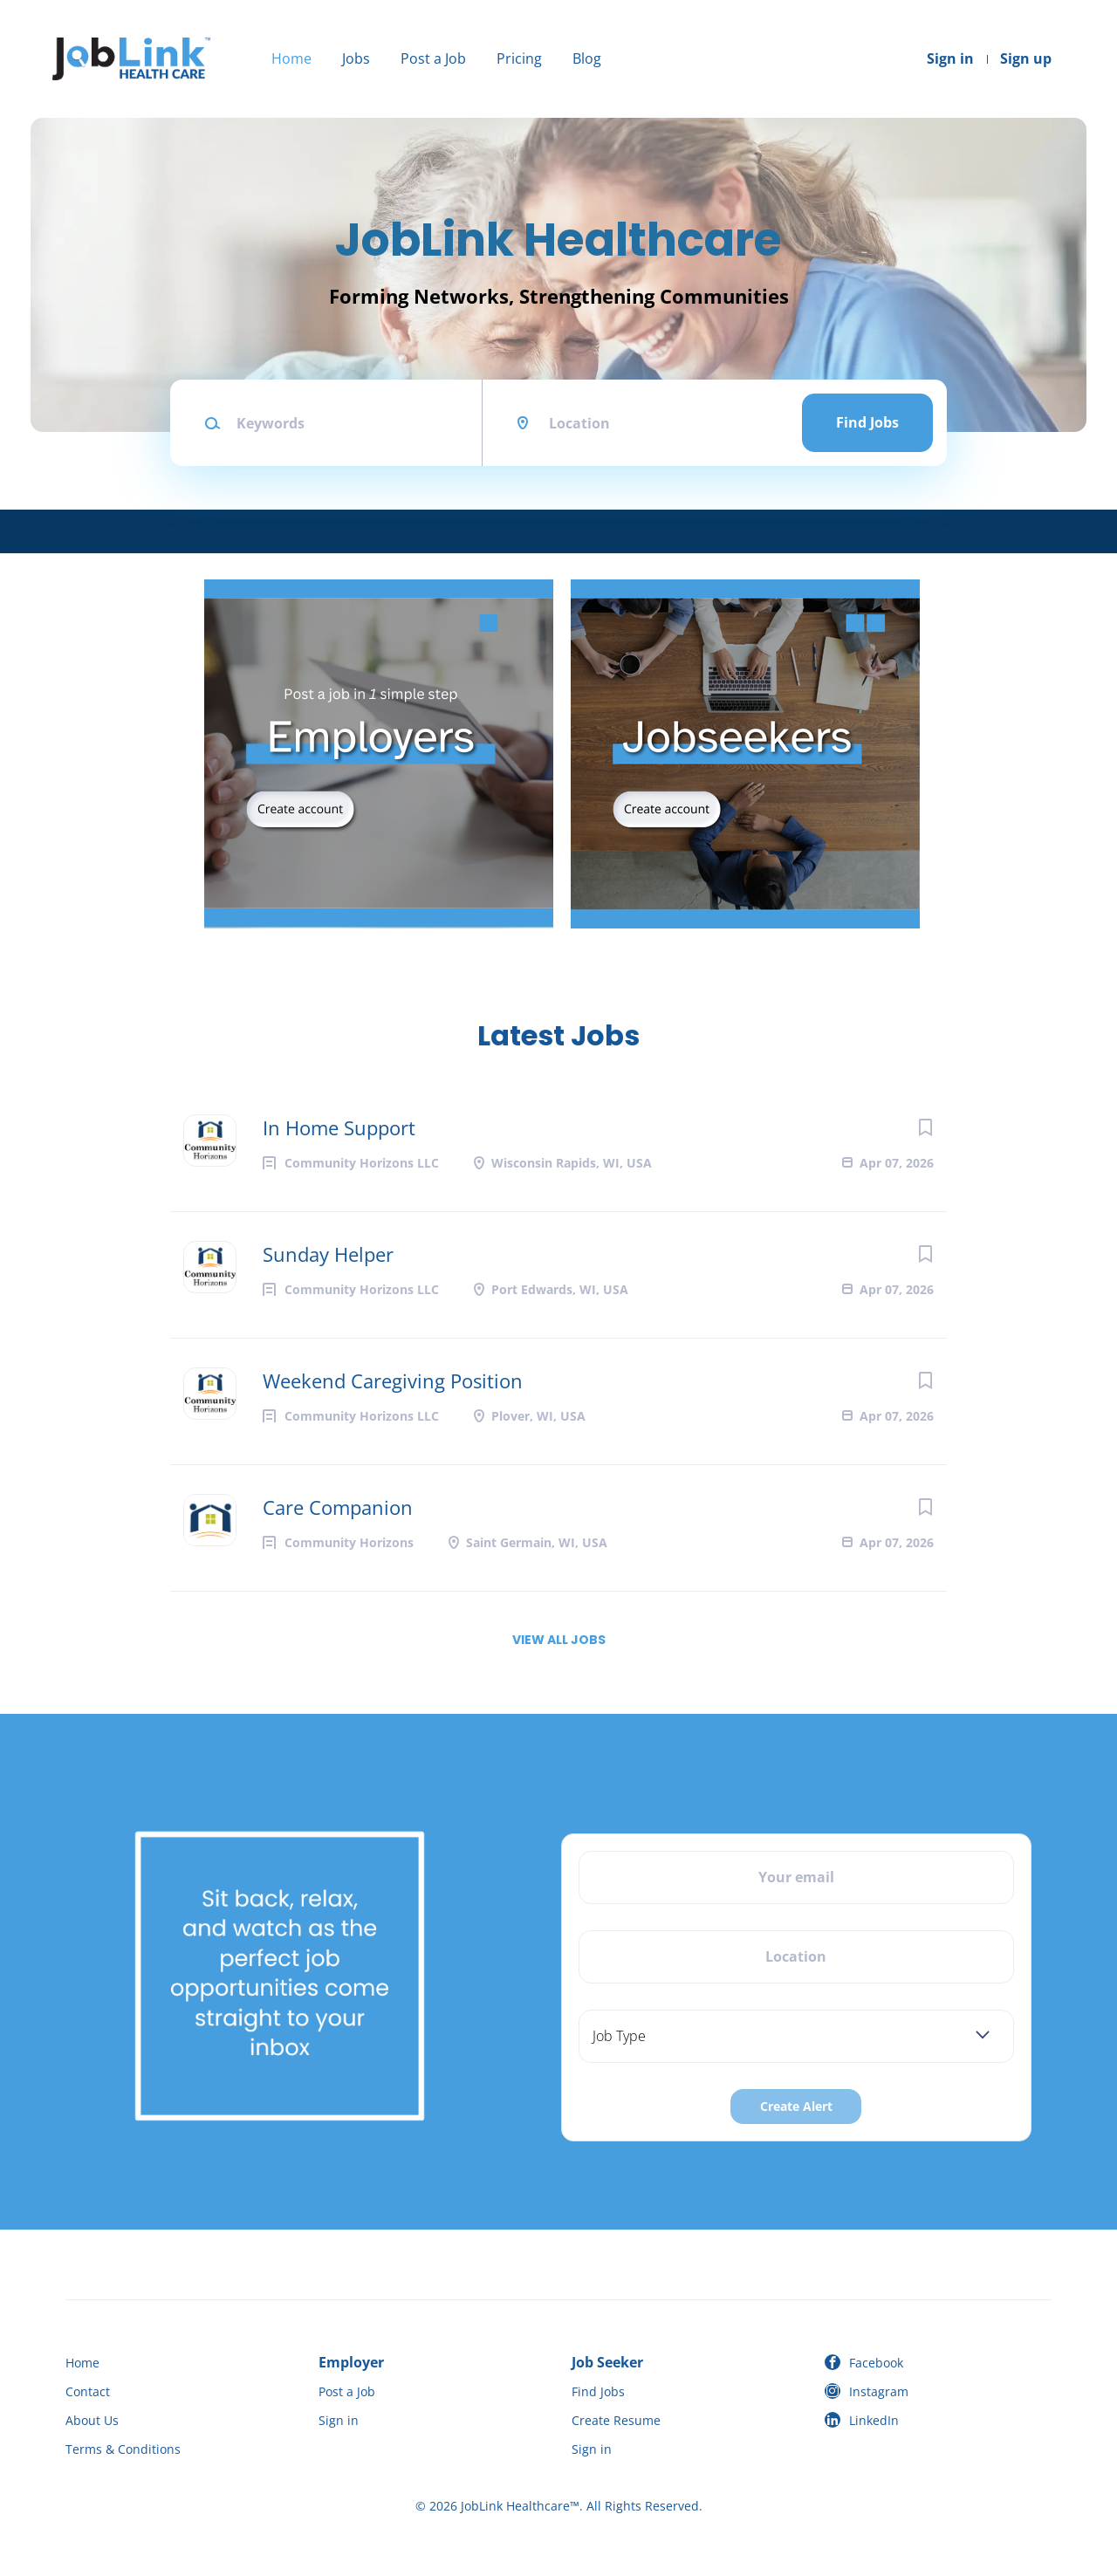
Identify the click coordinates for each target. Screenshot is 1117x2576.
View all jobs (559, 1639)
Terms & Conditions (123, 2449)
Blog (586, 58)
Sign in (950, 58)
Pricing (519, 58)
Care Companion (338, 1507)
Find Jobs (867, 422)
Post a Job (433, 58)
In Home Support (339, 1127)
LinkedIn (874, 2420)
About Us (92, 2420)
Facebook (876, 2362)
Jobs (356, 58)
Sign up (1026, 58)
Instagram (878, 2391)
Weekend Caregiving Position (393, 1380)
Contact (87, 2391)
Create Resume (616, 2420)
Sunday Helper (328, 1254)
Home (291, 58)
